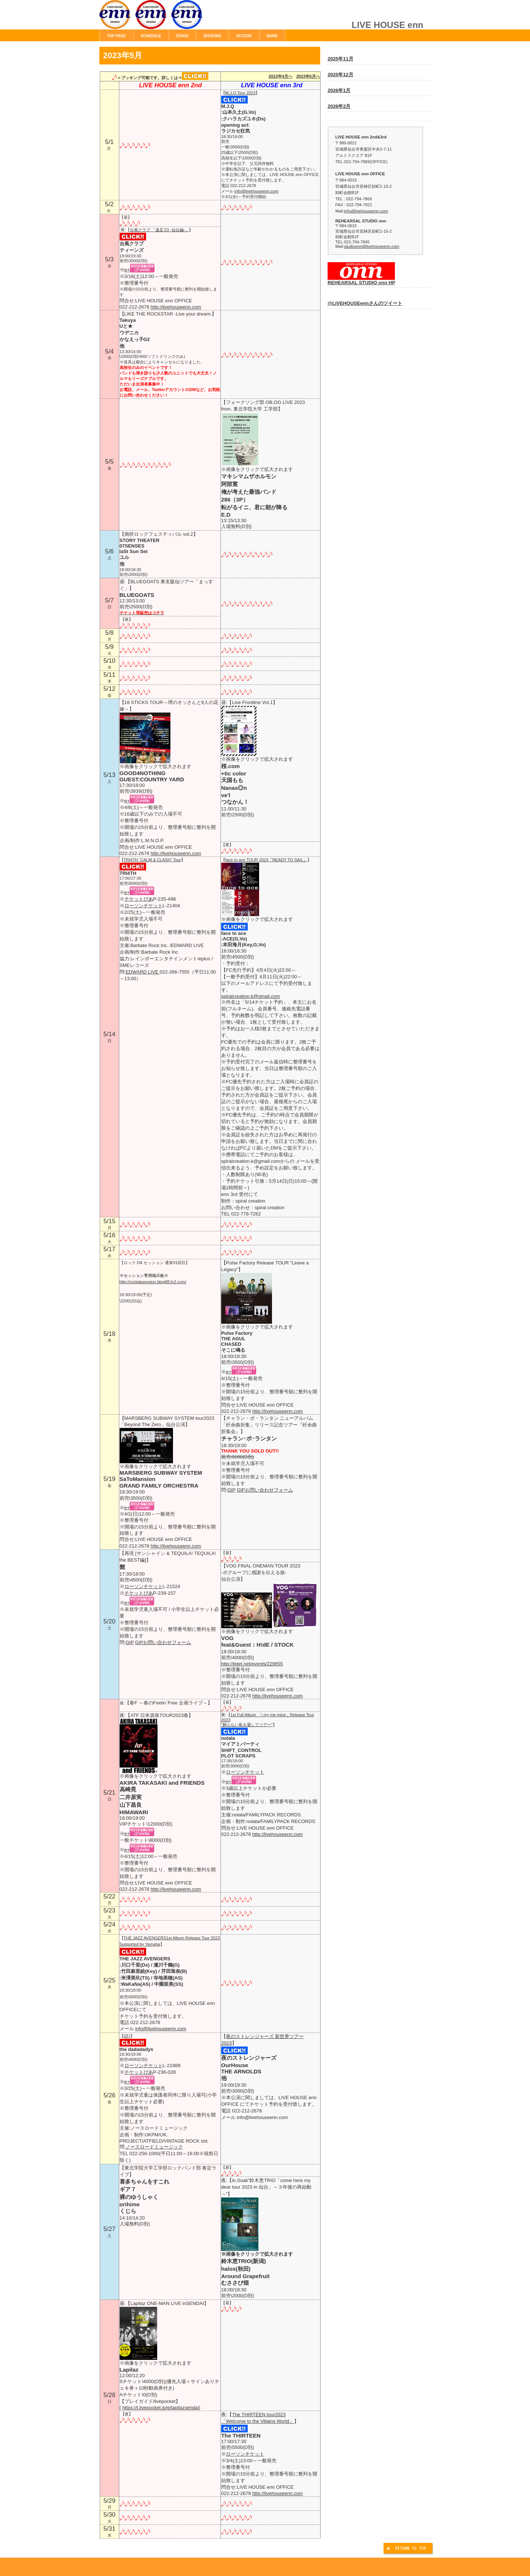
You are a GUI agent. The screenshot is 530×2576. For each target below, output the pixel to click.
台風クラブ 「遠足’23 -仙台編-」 (159, 230)
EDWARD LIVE (143, 972)
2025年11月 (340, 58)
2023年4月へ (280, 76)
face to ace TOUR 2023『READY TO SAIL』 (266, 860)
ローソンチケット (143, 905)
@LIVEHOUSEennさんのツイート (365, 303)
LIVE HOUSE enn (182, 18)
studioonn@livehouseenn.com (371, 246)
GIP (231, 1490)
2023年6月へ (308, 76)
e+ (127, 269)
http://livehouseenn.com (176, 307)
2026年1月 (339, 90)
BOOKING (212, 36)
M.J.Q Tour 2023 (240, 93)
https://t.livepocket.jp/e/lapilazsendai (160, 2407)
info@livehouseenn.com (256, 191)
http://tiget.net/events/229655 (252, 1664)
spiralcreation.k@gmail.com (250, 996)
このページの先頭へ (409, 2549)
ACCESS (244, 36)
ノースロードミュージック (154, 2147)
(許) (127, 2036)
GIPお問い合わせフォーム (265, 1490)
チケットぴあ (138, 899)
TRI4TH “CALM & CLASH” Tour (152, 860)
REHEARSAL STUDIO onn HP (361, 279)
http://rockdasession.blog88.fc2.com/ (153, 1282)
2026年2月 (339, 106)
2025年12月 (340, 74)
